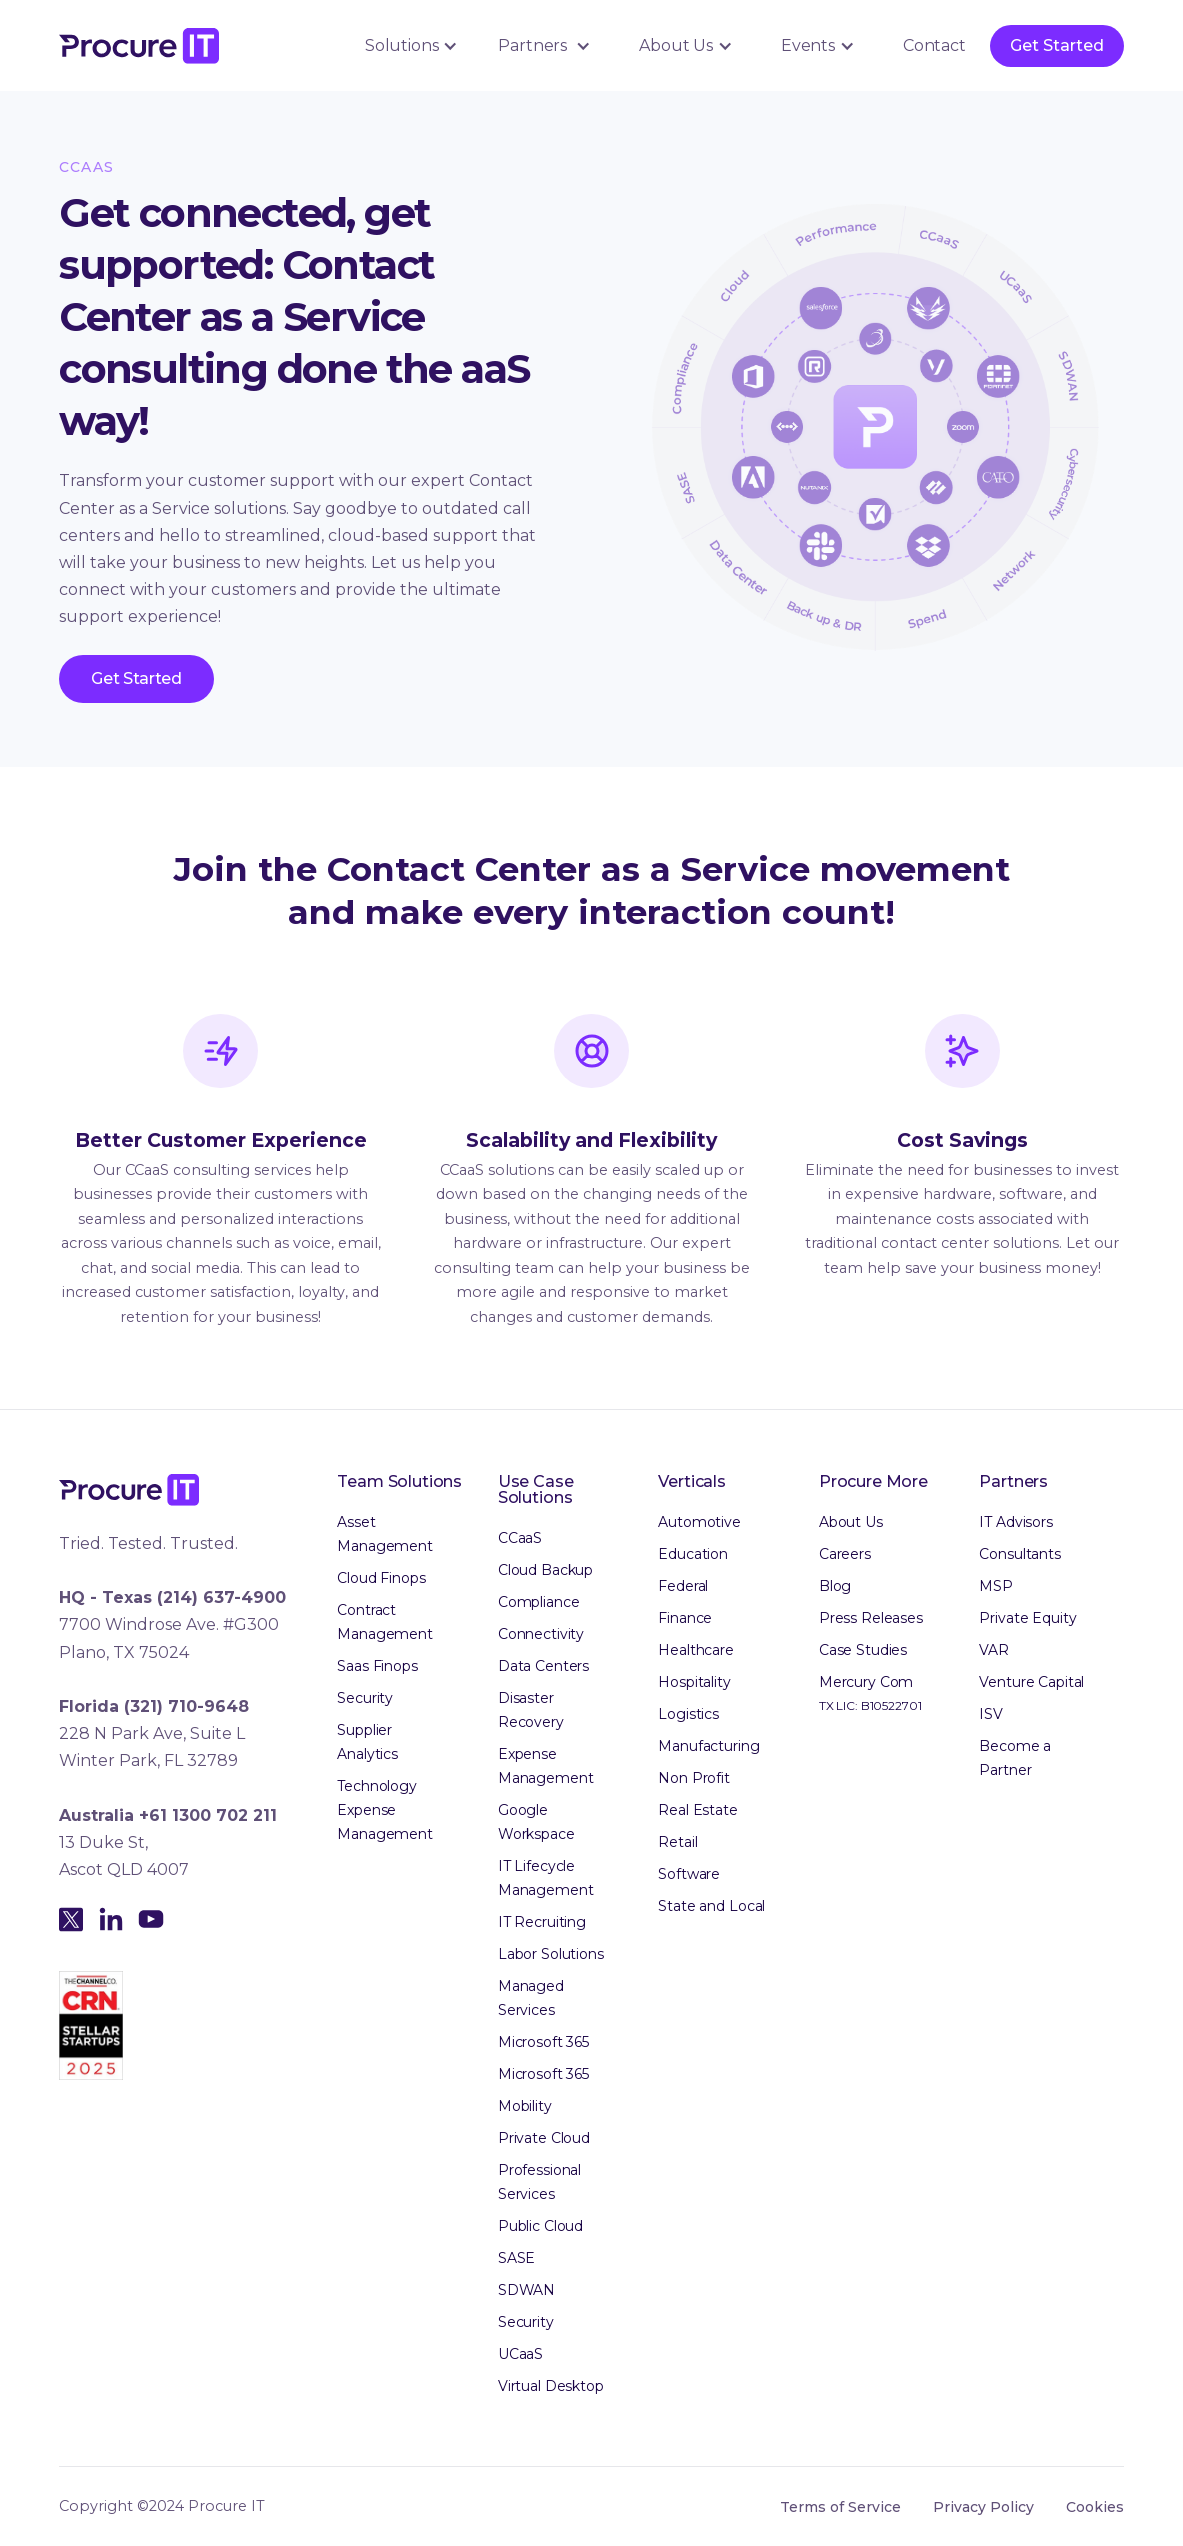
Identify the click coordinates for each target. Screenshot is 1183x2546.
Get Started (1057, 45)
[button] (408, 45)
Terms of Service (840, 2507)
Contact (934, 45)
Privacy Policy (983, 2507)
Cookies (1095, 2507)
